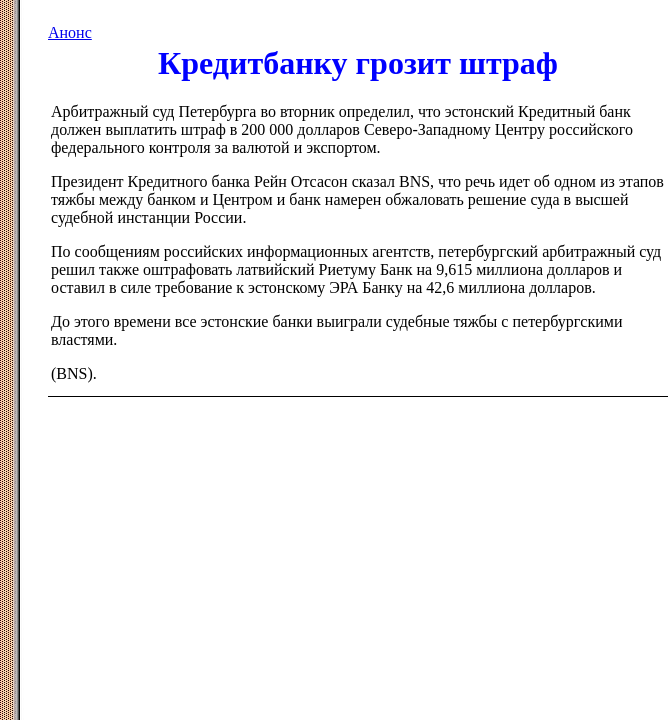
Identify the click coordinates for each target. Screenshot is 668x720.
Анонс (70, 32)
